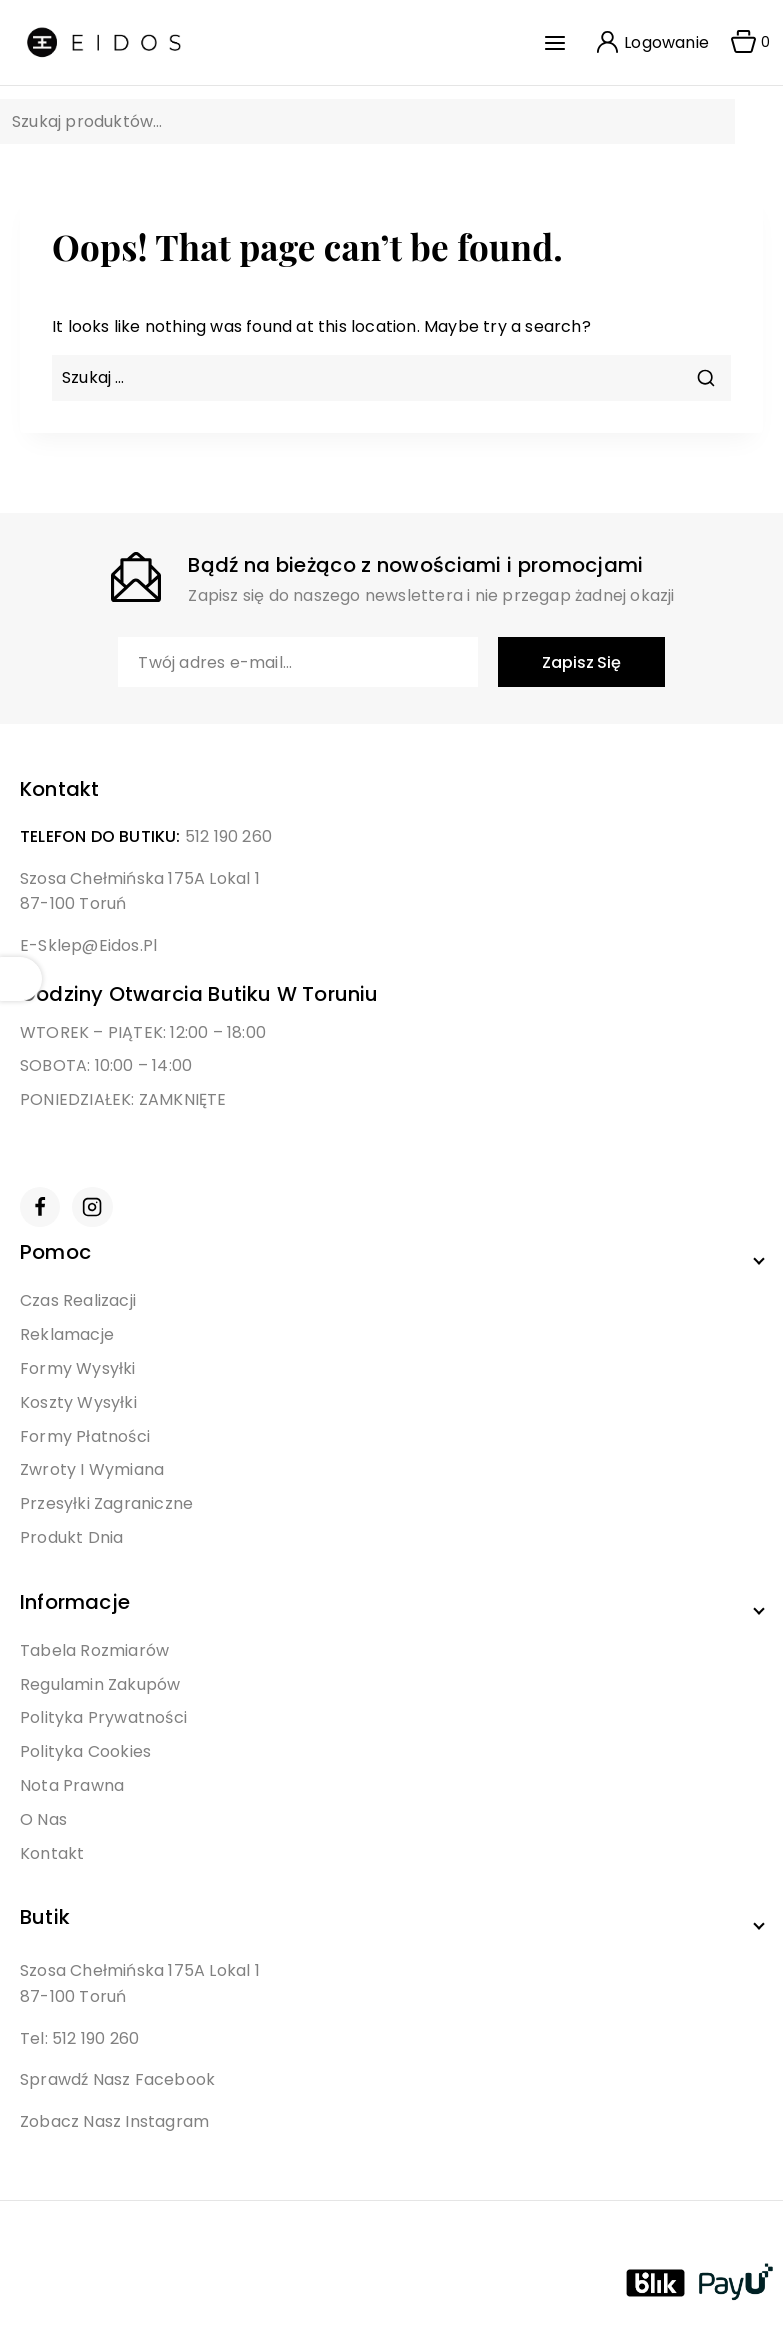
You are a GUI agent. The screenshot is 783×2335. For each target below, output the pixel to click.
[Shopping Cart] (744, 43)
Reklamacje (67, 1334)
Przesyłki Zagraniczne (106, 1503)
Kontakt (52, 1853)
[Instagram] (92, 1207)
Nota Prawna (72, 1785)
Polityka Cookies (85, 1751)
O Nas (43, 1819)
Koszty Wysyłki (78, 1402)
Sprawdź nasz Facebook (117, 2079)
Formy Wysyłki (78, 1368)
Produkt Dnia (71, 1537)
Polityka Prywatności (103, 1717)
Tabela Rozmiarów (94, 1650)
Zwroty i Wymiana (92, 1469)
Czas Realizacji (78, 1300)
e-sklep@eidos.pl (88, 945)
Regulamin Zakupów (100, 1684)
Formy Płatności (85, 1436)
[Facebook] (40, 1207)
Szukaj (705, 123)
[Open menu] (560, 43)
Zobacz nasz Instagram (114, 2121)
